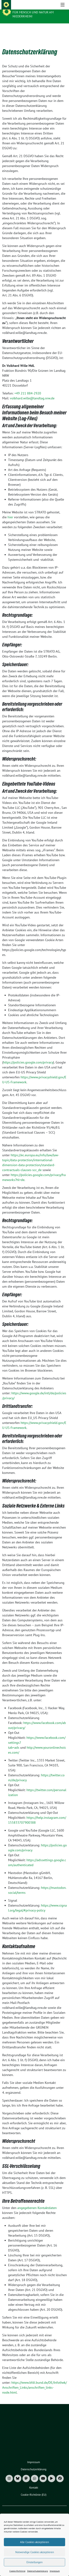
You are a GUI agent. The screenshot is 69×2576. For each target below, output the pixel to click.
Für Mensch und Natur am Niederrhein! (33, 14)
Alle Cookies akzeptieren (34, 2552)
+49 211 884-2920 (27, 387)
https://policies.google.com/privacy (28, 1057)
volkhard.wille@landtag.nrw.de (32, 392)
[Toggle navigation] (62, 29)
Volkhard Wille (26, 7)
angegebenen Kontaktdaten (37, 2202)
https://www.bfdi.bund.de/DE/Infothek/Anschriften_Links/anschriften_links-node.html (34, 2382)
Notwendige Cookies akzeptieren (34, 2562)
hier (10, 511)
